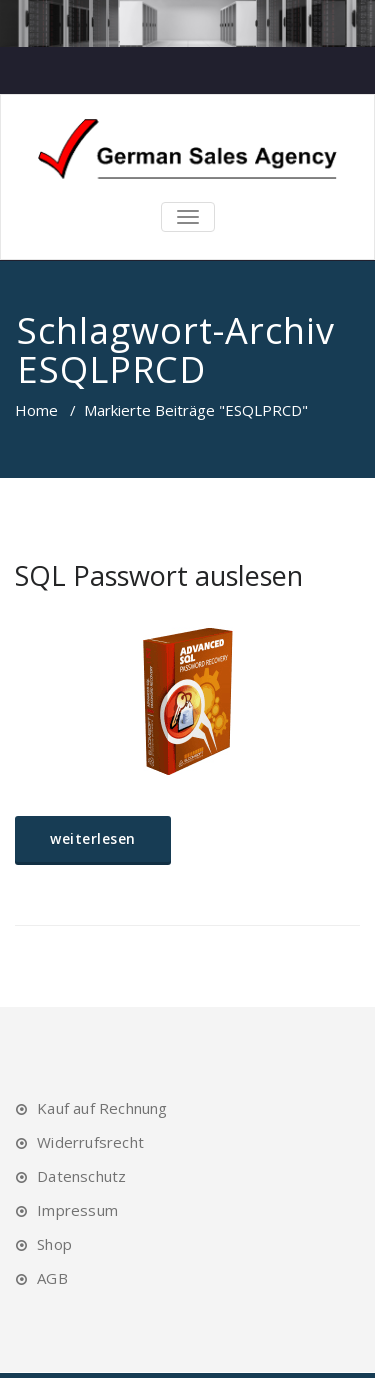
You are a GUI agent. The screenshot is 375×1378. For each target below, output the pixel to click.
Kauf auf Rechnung (102, 1108)
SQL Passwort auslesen (159, 575)
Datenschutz (81, 1176)
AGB (52, 1278)
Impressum (77, 1210)
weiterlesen (93, 838)
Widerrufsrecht (90, 1142)
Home (36, 410)
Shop (54, 1244)
